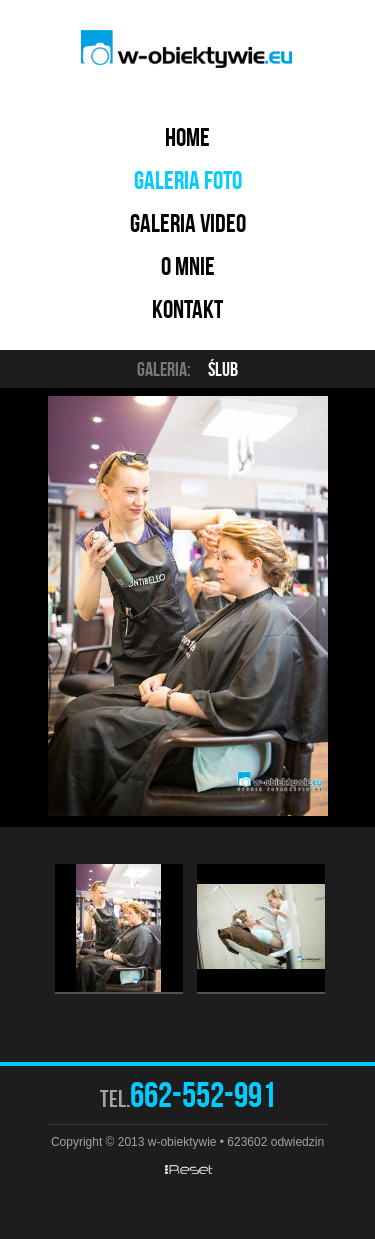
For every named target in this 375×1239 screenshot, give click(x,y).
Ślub (223, 369)
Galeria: (164, 369)
